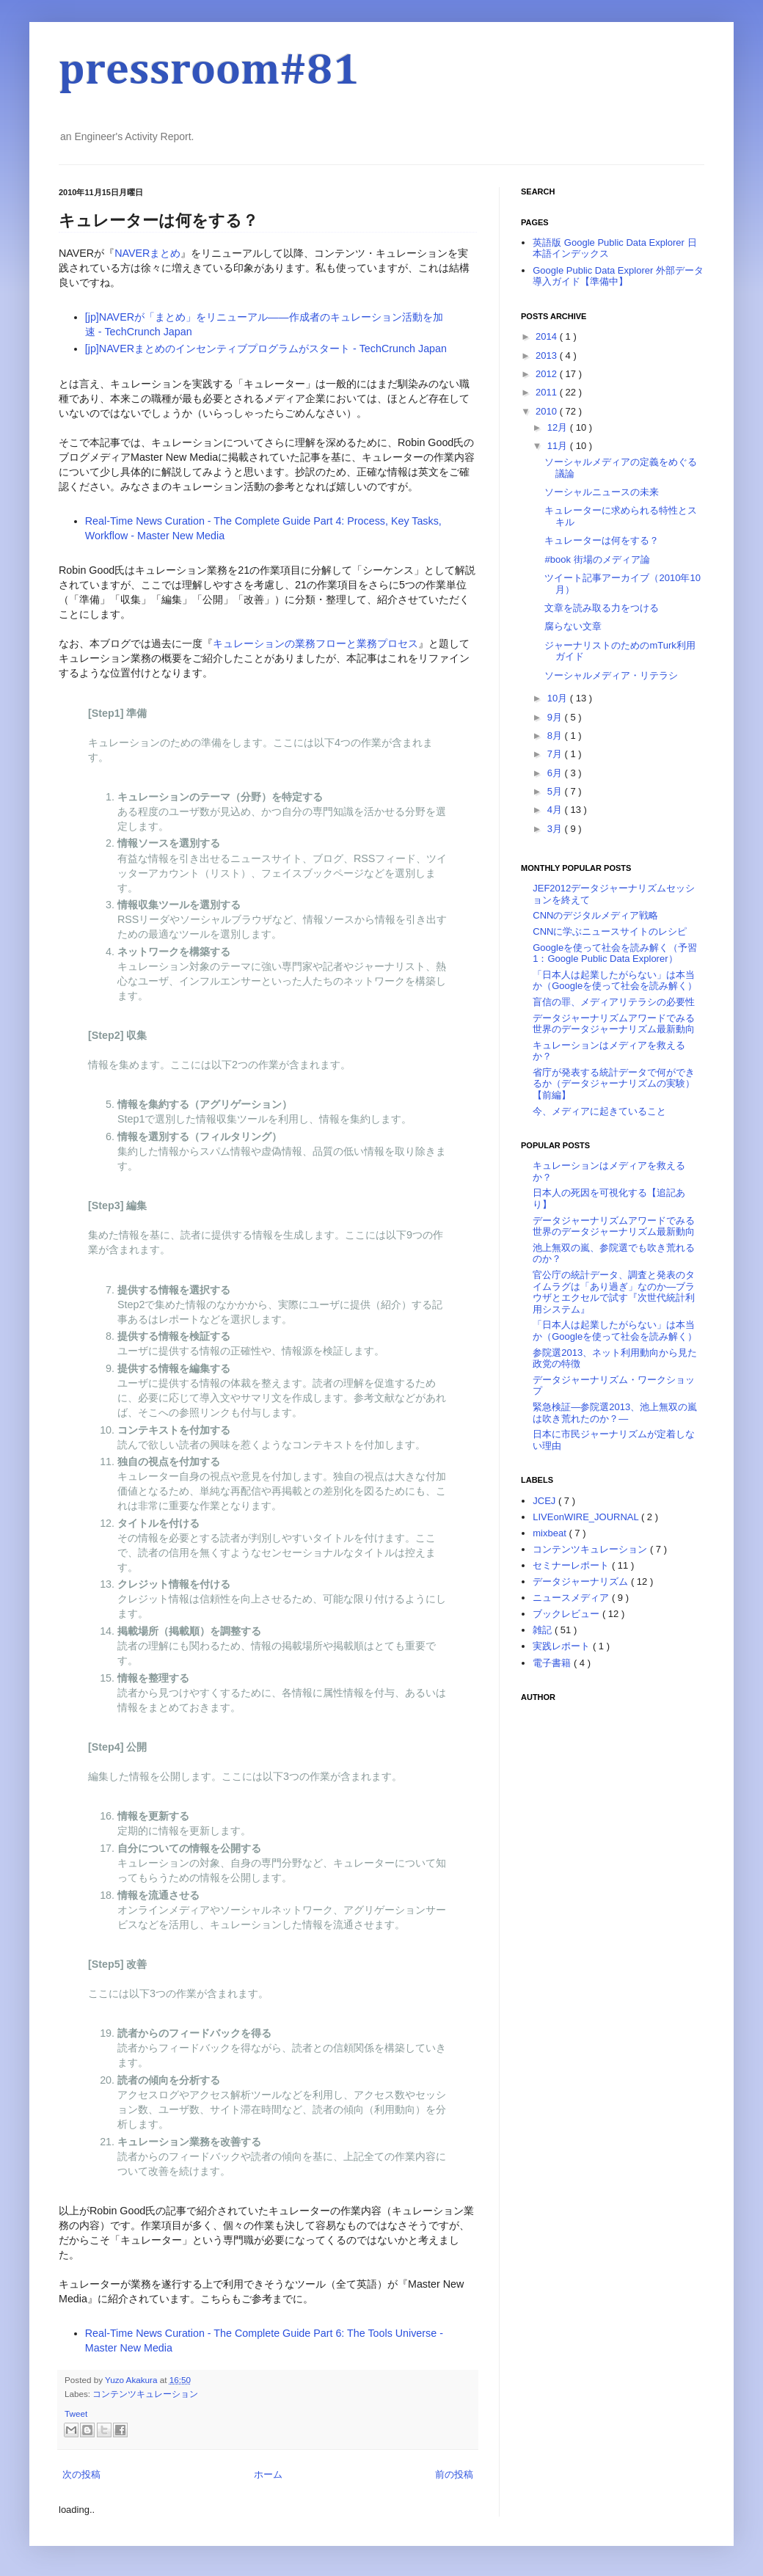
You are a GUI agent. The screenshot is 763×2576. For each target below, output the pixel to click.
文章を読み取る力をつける (601, 607)
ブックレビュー (567, 1613)
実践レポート (563, 1646)
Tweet (76, 2413)
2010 (548, 411)
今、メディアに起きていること (599, 1111)
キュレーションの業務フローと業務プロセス (315, 643)
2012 (548, 373)
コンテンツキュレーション (145, 2393)
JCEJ (545, 1500)
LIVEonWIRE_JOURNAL (587, 1516)
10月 (558, 698)
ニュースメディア (572, 1597)
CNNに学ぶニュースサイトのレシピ (610, 931)
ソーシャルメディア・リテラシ (611, 675)
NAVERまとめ (147, 253)
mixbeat (551, 1533)
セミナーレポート (572, 1565)
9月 (556, 717)
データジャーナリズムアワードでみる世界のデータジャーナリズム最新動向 (614, 1023)
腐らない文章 (573, 626)
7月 (556, 753)
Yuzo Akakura (132, 2380)
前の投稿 (454, 2474)
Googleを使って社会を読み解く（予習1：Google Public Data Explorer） (615, 953)
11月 (558, 445)
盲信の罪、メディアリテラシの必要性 (614, 1001)
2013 (548, 355)
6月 (556, 772)
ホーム (268, 2474)
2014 (548, 336)
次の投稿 (81, 2474)
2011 (548, 392)
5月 (556, 791)
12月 (558, 427)
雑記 (544, 1629)
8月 (556, 735)
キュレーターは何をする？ (601, 540)
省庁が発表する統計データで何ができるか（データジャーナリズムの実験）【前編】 (614, 1084)
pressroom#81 (209, 71)
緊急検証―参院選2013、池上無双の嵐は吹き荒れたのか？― (615, 1412)
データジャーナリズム (582, 1581)
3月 (556, 828)
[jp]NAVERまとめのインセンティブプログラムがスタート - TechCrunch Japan (266, 348)
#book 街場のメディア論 (596, 559)
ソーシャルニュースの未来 (601, 491)
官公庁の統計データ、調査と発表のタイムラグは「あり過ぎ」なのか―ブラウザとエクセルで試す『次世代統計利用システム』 (614, 1292)
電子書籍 (553, 1662)
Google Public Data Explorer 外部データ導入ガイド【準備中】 (618, 276)
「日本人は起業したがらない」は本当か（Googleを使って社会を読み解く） (615, 980)
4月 (556, 809)
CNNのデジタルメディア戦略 (595, 915)
